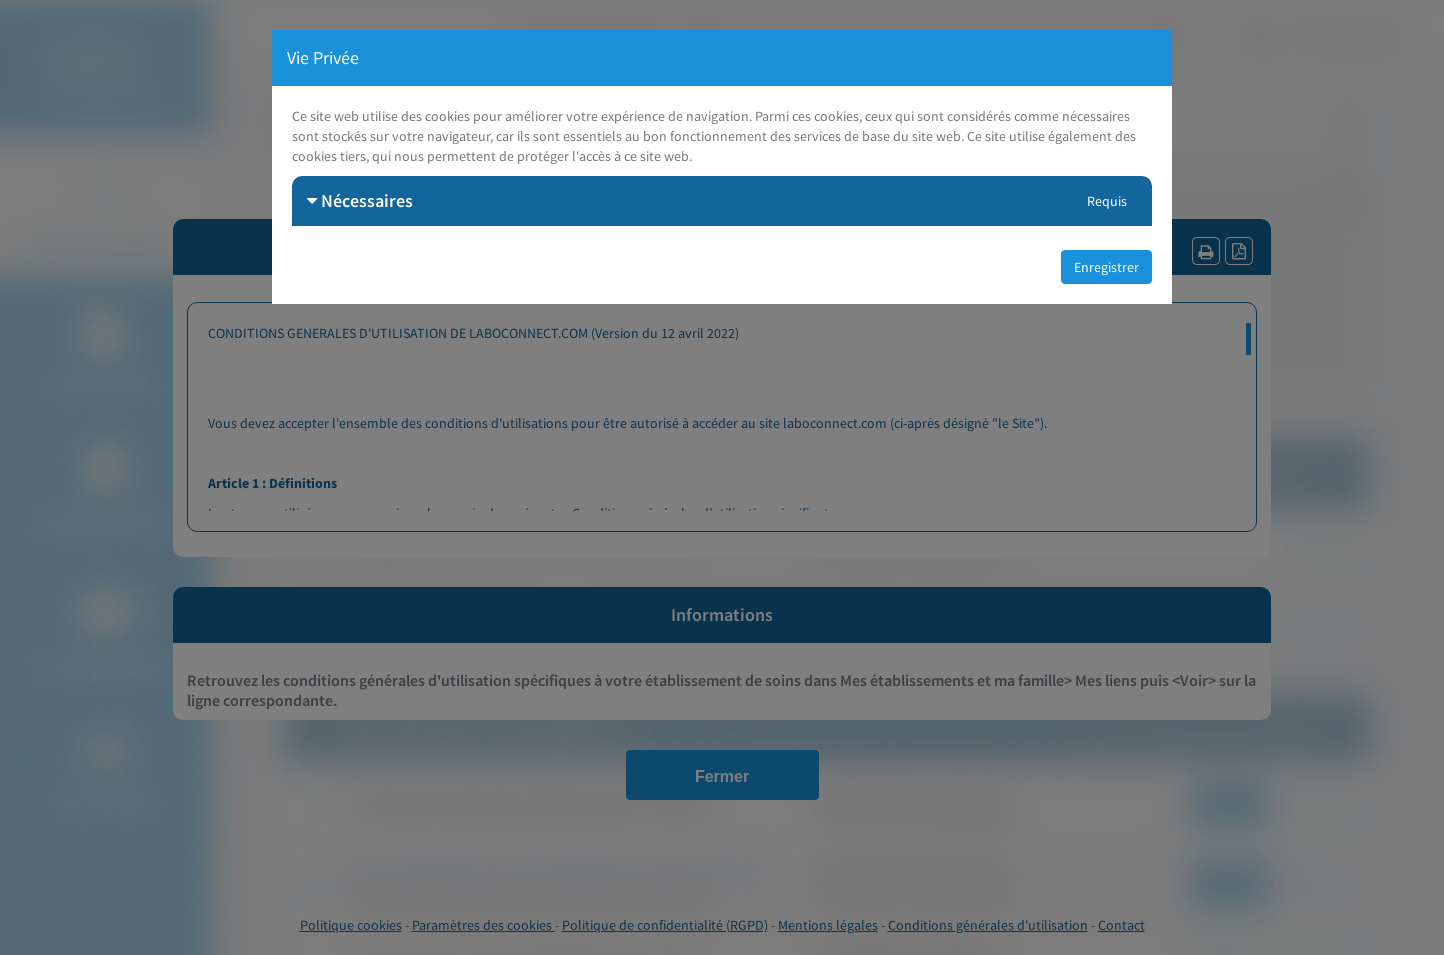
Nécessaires (360, 200)
